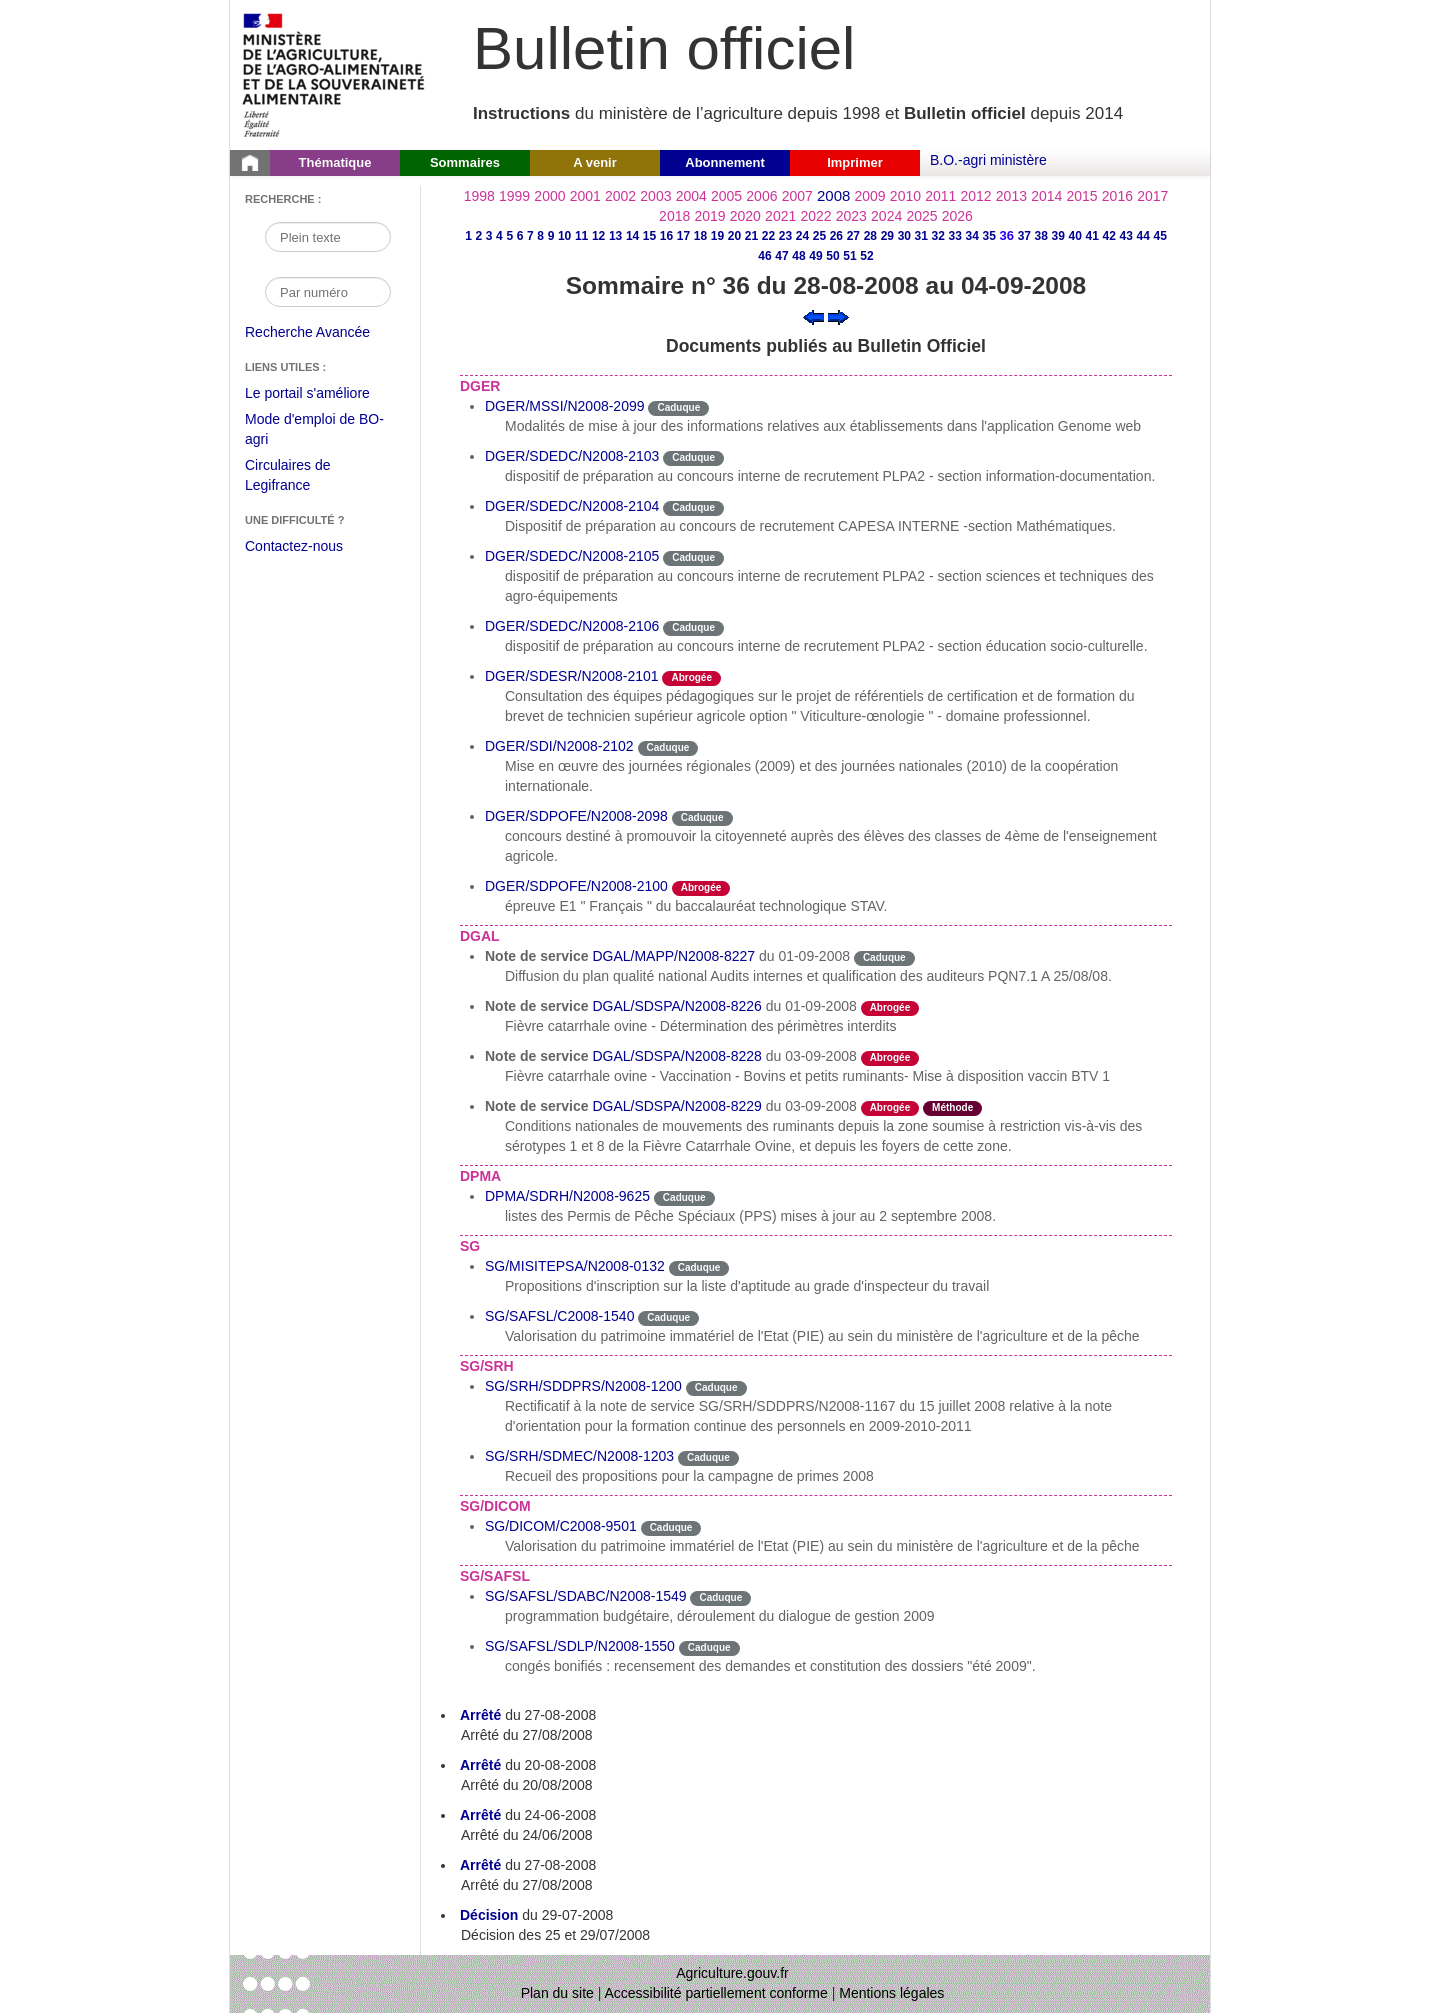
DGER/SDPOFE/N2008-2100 (576, 886)
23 (785, 236)
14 (632, 236)
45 (1160, 236)
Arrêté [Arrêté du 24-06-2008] (480, 1815)
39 (1058, 236)
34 (972, 236)
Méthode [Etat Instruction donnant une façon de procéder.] (952, 1107)
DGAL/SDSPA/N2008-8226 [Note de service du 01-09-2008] (676, 1006)
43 (1126, 236)
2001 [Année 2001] (585, 196)
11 (581, 236)
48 (798, 256)
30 (904, 236)
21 (751, 236)
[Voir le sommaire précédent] (813, 316)
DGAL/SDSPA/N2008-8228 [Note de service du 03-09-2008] (676, 1056)
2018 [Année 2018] (674, 216)
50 (832, 256)
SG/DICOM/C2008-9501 (561, 1526)
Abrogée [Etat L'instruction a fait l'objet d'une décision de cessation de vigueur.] (691, 677)
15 (649, 236)
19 (717, 236)
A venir (595, 162)
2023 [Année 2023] (851, 216)
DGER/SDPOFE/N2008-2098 (576, 816)
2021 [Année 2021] (780, 216)
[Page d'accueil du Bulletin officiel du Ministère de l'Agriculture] (250, 163)
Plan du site (557, 1993)
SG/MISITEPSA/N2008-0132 (575, 1266)
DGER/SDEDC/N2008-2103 (572, 456)
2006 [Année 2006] (761, 196)
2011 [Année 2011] (940, 196)
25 (819, 236)
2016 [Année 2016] (1117, 196)
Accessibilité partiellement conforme (716, 1993)
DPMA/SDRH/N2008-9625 (567, 1196)
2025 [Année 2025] (921, 216)
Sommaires (465, 162)
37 (1024, 236)
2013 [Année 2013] (1011, 196)
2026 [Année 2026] (957, 216)
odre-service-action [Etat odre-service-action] (978, 956)
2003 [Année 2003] (655, 196)
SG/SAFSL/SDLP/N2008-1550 (580, 1646)
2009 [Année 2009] (870, 196)
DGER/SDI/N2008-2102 (559, 746)
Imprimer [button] (855, 162)
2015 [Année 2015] (1081, 196)
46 (764, 256)
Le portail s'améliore (322, 394)
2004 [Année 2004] (691, 196)
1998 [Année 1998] (479, 196)
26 (836, 236)
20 (734, 236)
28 (870, 236)
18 (700, 236)
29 (887, 236)
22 (768, 236)
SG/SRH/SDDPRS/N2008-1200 (583, 1386)
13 (615, 236)
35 (989, 236)
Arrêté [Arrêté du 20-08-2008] (480, 1765)
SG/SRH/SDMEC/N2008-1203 (579, 1456)
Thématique (335, 162)
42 (1109, 236)
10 (564, 236)
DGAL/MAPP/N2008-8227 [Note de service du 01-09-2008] (673, 956)
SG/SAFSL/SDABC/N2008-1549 (586, 1596)
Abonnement (724, 162)
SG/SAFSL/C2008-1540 (559, 1316)
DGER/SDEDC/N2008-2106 (572, 626)
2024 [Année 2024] (886, 216)
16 (666, 236)
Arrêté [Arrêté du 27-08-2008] (480, 1715)
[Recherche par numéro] (328, 292)
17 (683, 236)
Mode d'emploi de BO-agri (314, 431)
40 (1075, 236)
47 (781, 256)
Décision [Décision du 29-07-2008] (489, 1915)
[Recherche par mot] (328, 237)
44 (1143, 236)
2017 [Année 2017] (1152, 196)
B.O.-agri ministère (988, 160)
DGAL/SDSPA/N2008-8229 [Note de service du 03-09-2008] (676, 1106)
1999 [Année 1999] (514, 196)
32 (938, 236)
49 (815, 256)
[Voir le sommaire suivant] (838, 316)
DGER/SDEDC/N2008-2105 (572, 556)
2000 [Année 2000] (549, 196)
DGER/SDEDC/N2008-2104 (572, 506)
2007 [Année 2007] (797, 196)
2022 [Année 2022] (815, 216)
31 (921, 236)
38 (1041, 236)
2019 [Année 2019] (709, 216)
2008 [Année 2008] (833, 195)
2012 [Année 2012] (976, 196)
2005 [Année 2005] (726, 196)
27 (853, 236)
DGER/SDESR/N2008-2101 (572, 676)
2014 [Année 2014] (1046, 196)
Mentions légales (891, 1993)
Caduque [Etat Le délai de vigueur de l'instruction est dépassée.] (678, 407)
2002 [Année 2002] (620, 196)
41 (1092, 236)
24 (802, 236)
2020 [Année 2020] (745, 216)
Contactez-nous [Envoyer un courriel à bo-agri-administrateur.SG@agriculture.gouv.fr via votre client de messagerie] (294, 546)
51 (849, 256)
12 (598, 236)
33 (955, 236)
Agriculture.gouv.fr (732, 1973)
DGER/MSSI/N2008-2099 (565, 406)
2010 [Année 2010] (905, 196)
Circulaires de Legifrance (303, 477)
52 (866, 256)
